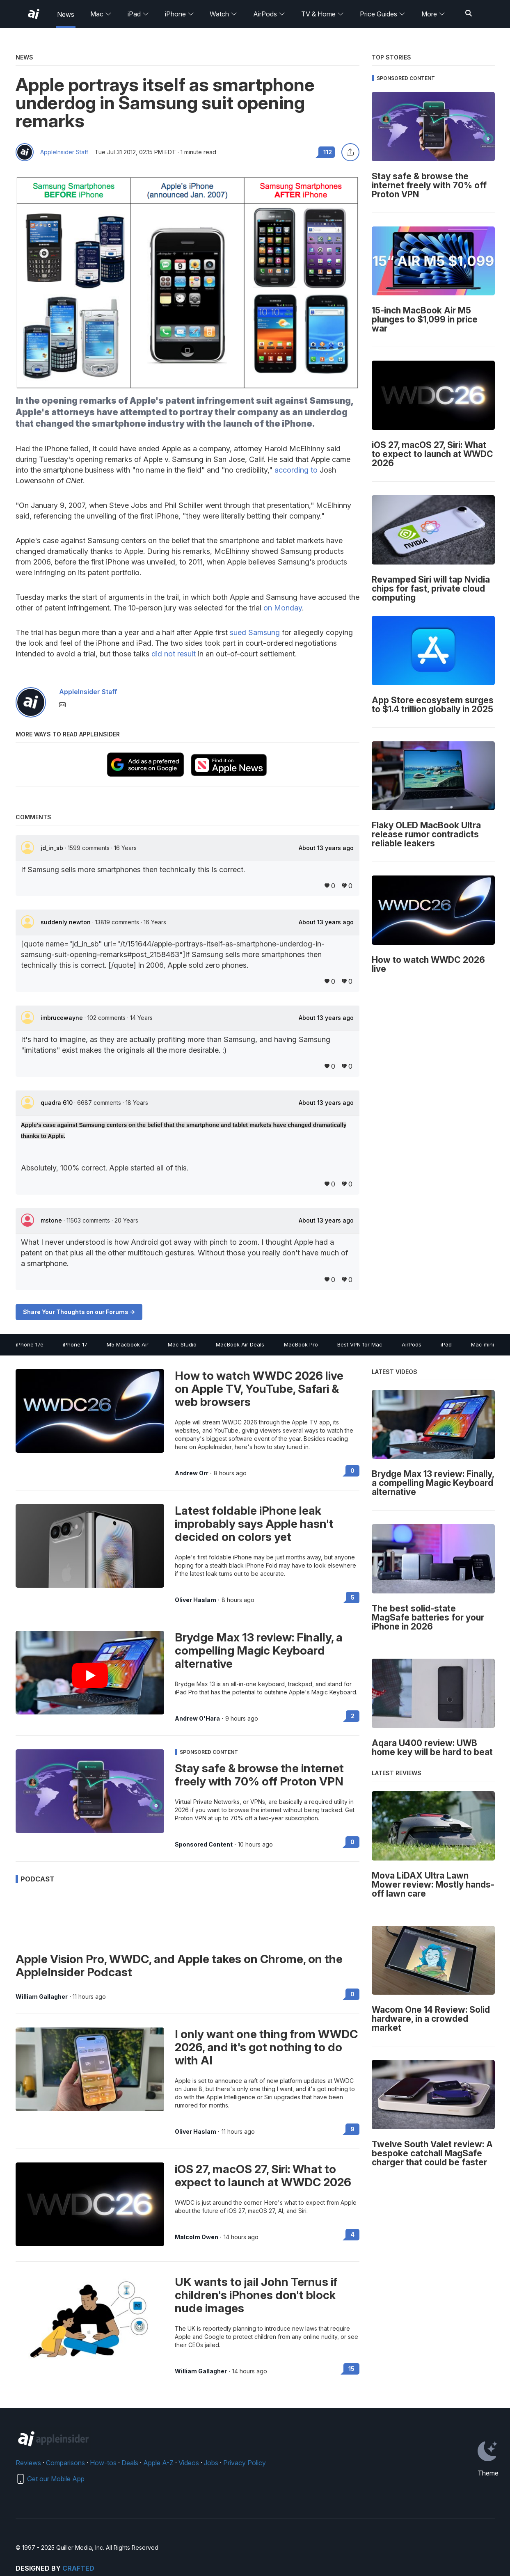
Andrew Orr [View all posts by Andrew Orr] (191, 1473)
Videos (188, 2463)
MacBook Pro (301, 1344)
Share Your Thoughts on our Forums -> (79, 1311)
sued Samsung (255, 632)
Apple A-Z (158, 2463)
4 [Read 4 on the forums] (352, 2234)
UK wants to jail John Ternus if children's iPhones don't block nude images (256, 2295)
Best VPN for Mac (359, 1344)
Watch (223, 14)
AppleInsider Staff (64, 152)
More (433, 14)
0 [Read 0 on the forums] (352, 1470)
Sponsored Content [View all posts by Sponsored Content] (204, 1844)
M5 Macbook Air (128, 1344)
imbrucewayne (63, 1017)
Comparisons (65, 2463)
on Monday (282, 607)
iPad (138, 14)
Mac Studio (182, 1344)
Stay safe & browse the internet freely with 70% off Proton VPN (259, 1774)
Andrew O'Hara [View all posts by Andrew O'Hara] (197, 1718)
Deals (129, 2463)
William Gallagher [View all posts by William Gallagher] (42, 1996)
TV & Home (322, 14)
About (326, 848)
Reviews (28, 2463)
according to (296, 470)
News (65, 14)
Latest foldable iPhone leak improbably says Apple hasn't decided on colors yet (254, 1524)
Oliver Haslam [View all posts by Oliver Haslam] (195, 1600)
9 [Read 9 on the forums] (352, 2129)
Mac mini (482, 1344)
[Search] (468, 13)
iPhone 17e (29, 1344)
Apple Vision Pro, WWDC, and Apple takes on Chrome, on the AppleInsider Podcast (179, 1965)
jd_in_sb (53, 847)
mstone (52, 1220)
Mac (101, 14)
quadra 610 (57, 1102)
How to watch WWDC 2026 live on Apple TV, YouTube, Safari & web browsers (259, 1389)
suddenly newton (66, 922)
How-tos (103, 2463)
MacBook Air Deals (240, 1344)
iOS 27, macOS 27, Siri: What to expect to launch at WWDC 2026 (263, 2175)
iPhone (179, 14)
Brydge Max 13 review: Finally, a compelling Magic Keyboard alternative (259, 1650)
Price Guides (382, 14)
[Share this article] (350, 152)
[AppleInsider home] (33, 14)
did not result (173, 653)
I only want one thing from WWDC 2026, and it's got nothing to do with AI (266, 2047)
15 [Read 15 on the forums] (351, 2368)
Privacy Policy (244, 2463)
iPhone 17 (75, 1344)
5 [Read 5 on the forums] (352, 1597)
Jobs (211, 2463)
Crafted (78, 2568)
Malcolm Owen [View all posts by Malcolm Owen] (196, 2237)
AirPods (269, 14)
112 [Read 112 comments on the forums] (327, 152)
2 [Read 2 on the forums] (352, 1715)
